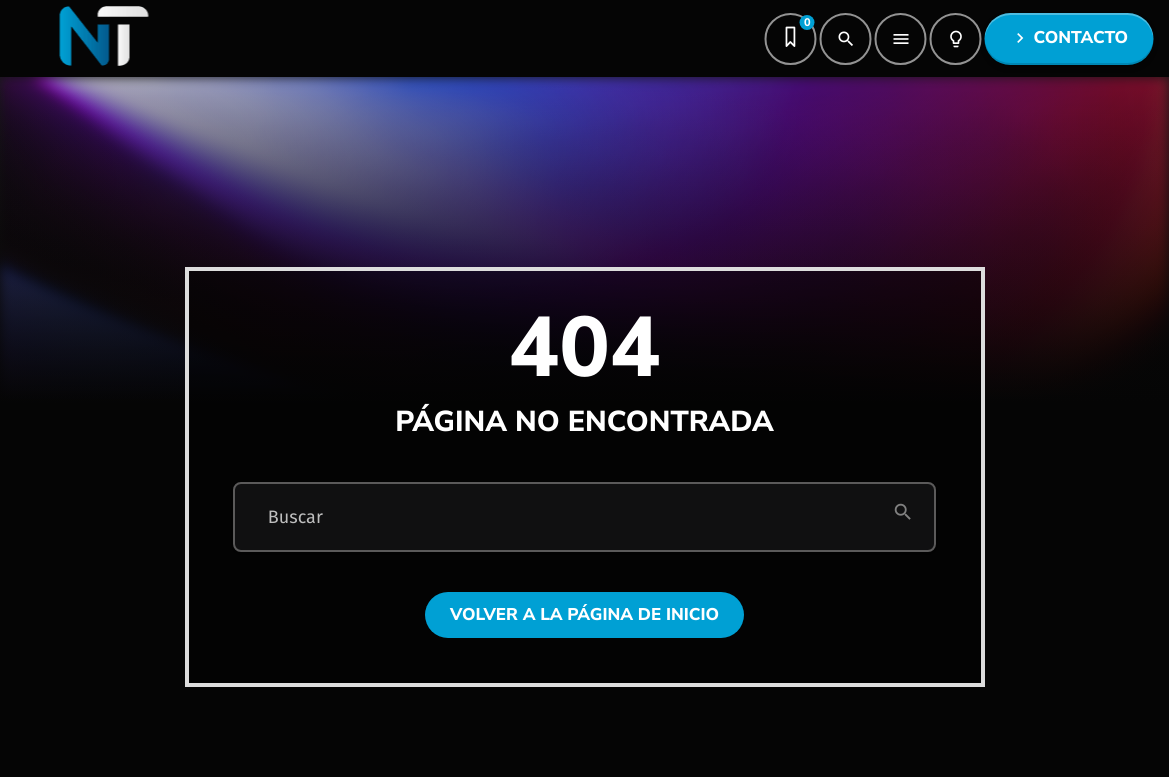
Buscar (295, 517)
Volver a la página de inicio (584, 615)
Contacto (1069, 38)
